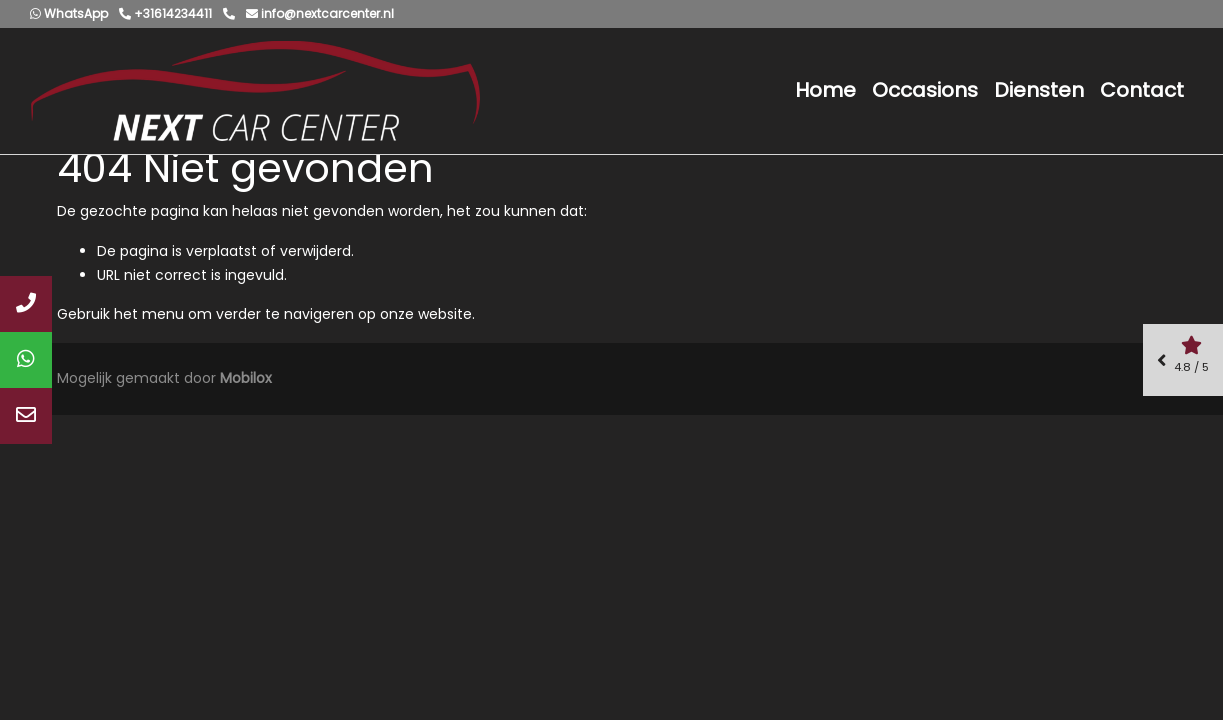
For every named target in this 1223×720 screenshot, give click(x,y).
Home (825, 90)
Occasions (925, 90)
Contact (1142, 90)
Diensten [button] (1039, 90)
